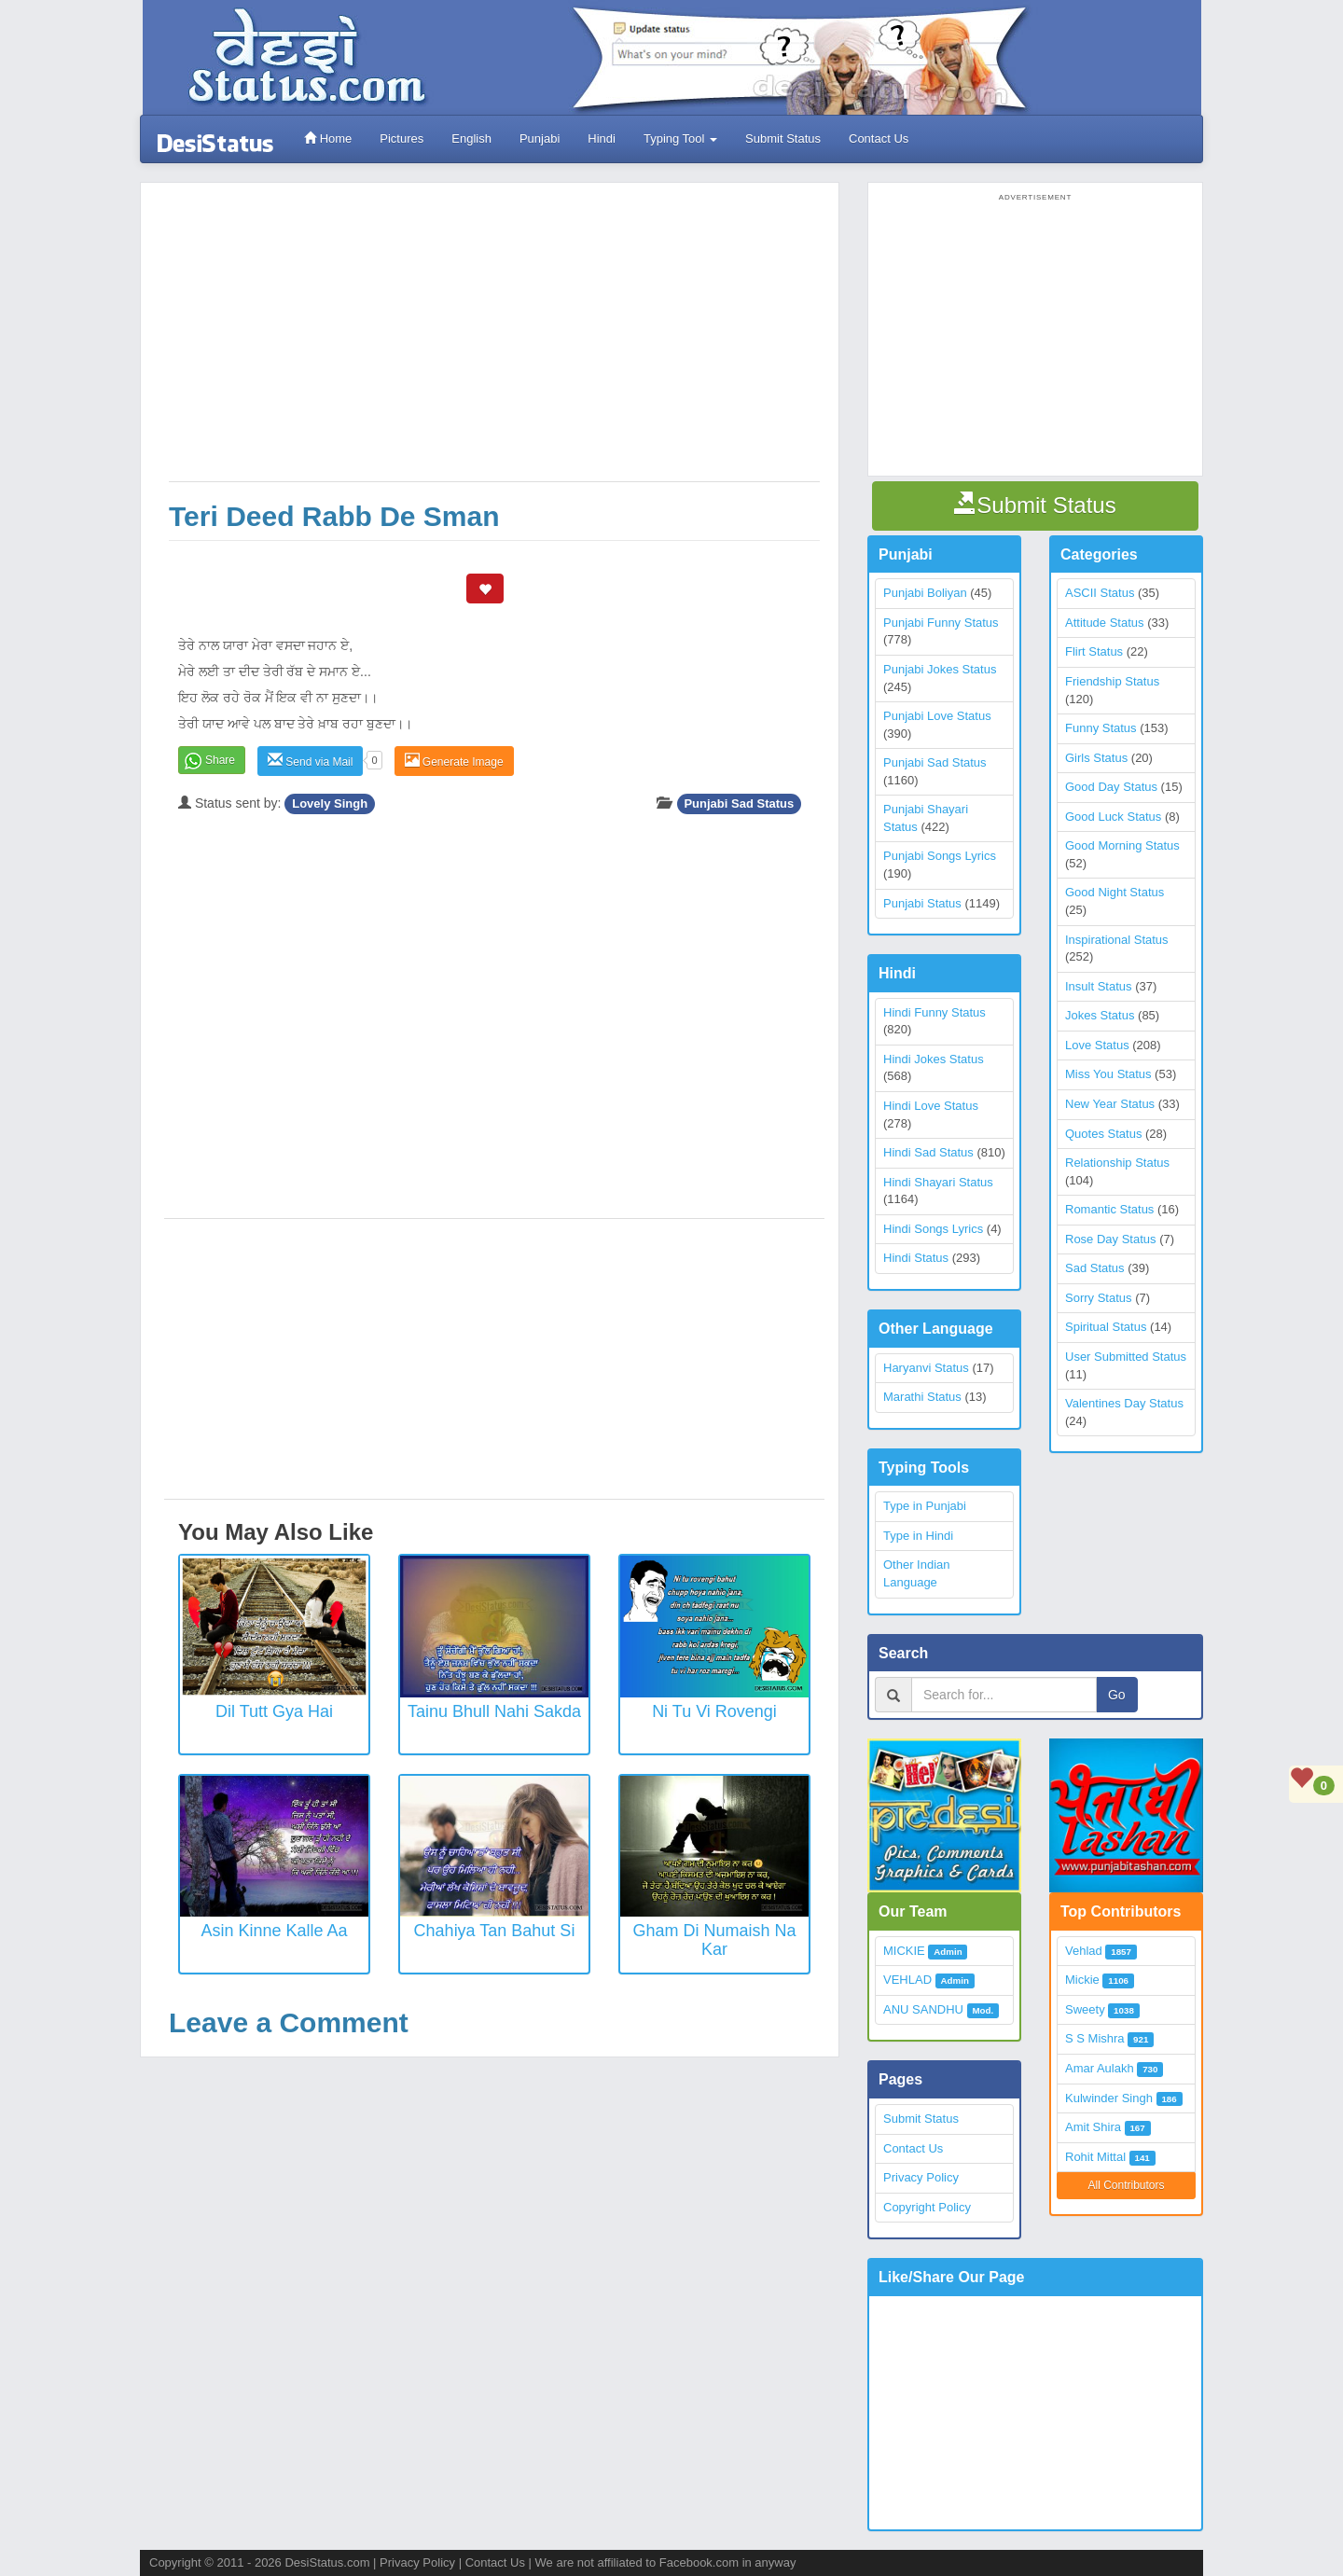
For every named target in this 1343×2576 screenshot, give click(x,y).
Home (328, 138)
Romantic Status (1109, 1209)
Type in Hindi (918, 1536)
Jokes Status (1099, 1015)
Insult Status (1098, 986)
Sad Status (1095, 1268)
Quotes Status (1103, 1134)
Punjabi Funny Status (941, 623)
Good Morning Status (1122, 845)
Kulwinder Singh (1109, 2098)
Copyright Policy (927, 2207)
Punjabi (539, 138)
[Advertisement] (494, 341)
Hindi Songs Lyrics (933, 1229)
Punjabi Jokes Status (939, 669)
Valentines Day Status (1124, 1403)
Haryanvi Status (926, 1368)
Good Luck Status (1113, 817)
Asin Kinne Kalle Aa (274, 1930)
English (471, 138)
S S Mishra (1095, 2038)
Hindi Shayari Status (938, 1182)
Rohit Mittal (1095, 2157)
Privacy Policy (921, 2177)
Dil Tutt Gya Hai (274, 1711)
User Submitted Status (1125, 1357)
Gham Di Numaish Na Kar (714, 1940)
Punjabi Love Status (937, 716)
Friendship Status (1112, 681)
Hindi (602, 138)
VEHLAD (907, 1980)
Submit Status (783, 138)
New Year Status (1110, 1104)
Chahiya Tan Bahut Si (494, 1930)
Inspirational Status (1117, 940)
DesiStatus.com (326, 2562)
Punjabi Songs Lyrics (939, 856)
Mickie (1082, 1980)
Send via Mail (310, 761)
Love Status (1097, 1045)
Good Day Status (1111, 787)
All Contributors (1125, 2185)
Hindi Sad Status (928, 1152)
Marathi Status (922, 1397)
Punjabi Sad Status (739, 803)
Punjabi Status (922, 903)
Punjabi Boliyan (925, 593)
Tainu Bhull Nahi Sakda (494, 1711)
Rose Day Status (1110, 1239)
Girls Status (1096, 758)
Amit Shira (1093, 2127)
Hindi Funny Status (934, 1012)
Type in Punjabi (924, 1506)
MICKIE (904, 1951)
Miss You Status (1108, 1074)
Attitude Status (1104, 623)
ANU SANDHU (923, 2009)
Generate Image (454, 761)
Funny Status (1101, 728)
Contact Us (878, 138)
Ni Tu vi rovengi (714, 1711)
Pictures (401, 138)
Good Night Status (1114, 892)
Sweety (1085, 2009)
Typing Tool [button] (680, 138)
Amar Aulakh (1099, 2068)
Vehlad (1083, 1951)
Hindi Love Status (930, 1106)
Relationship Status (1117, 1163)
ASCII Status (1099, 593)
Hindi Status (915, 1258)
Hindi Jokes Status (933, 1059)
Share (220, 760)
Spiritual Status (1105, 1327)
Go (1117, 1694)
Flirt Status (1094, 651)
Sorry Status (1098, 1298)
